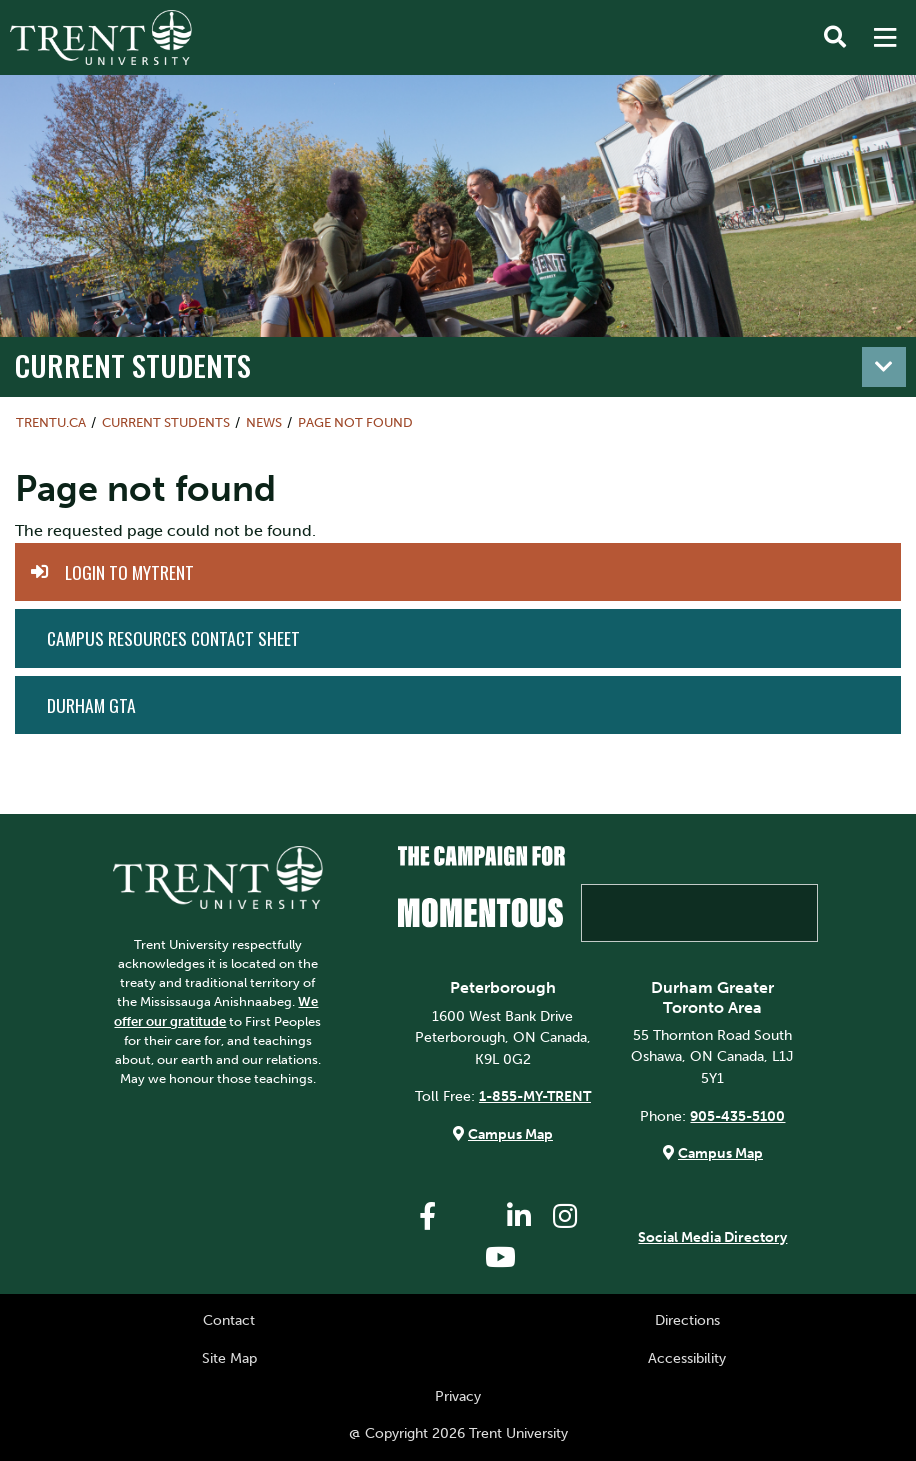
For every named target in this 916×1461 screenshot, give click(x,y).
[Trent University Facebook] (427, 1216)
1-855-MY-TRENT (535, 1096)
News (264, 422)
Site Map (229, 1358)
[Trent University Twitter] (473, 1216)
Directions (687, 1320)
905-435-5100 (737, 1116)
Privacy (458, 1396)
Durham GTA (91, 705)
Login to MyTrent (129, 572)
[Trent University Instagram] (565, 1216)
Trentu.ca (51, 422)
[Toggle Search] (835, 38)
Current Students (133, 365)
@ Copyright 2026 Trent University (458, 1433)
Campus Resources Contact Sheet (173, 638)
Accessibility (687, 1358)
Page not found (355, 422)
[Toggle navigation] (884, 367)
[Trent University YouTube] (500, 1257)
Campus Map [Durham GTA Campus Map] (720, 1153)
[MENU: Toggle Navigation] (885, 38)
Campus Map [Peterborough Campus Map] (510, 1134)
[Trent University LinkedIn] (519, 1216)
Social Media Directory (712, 1237)
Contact (229, 1320)
